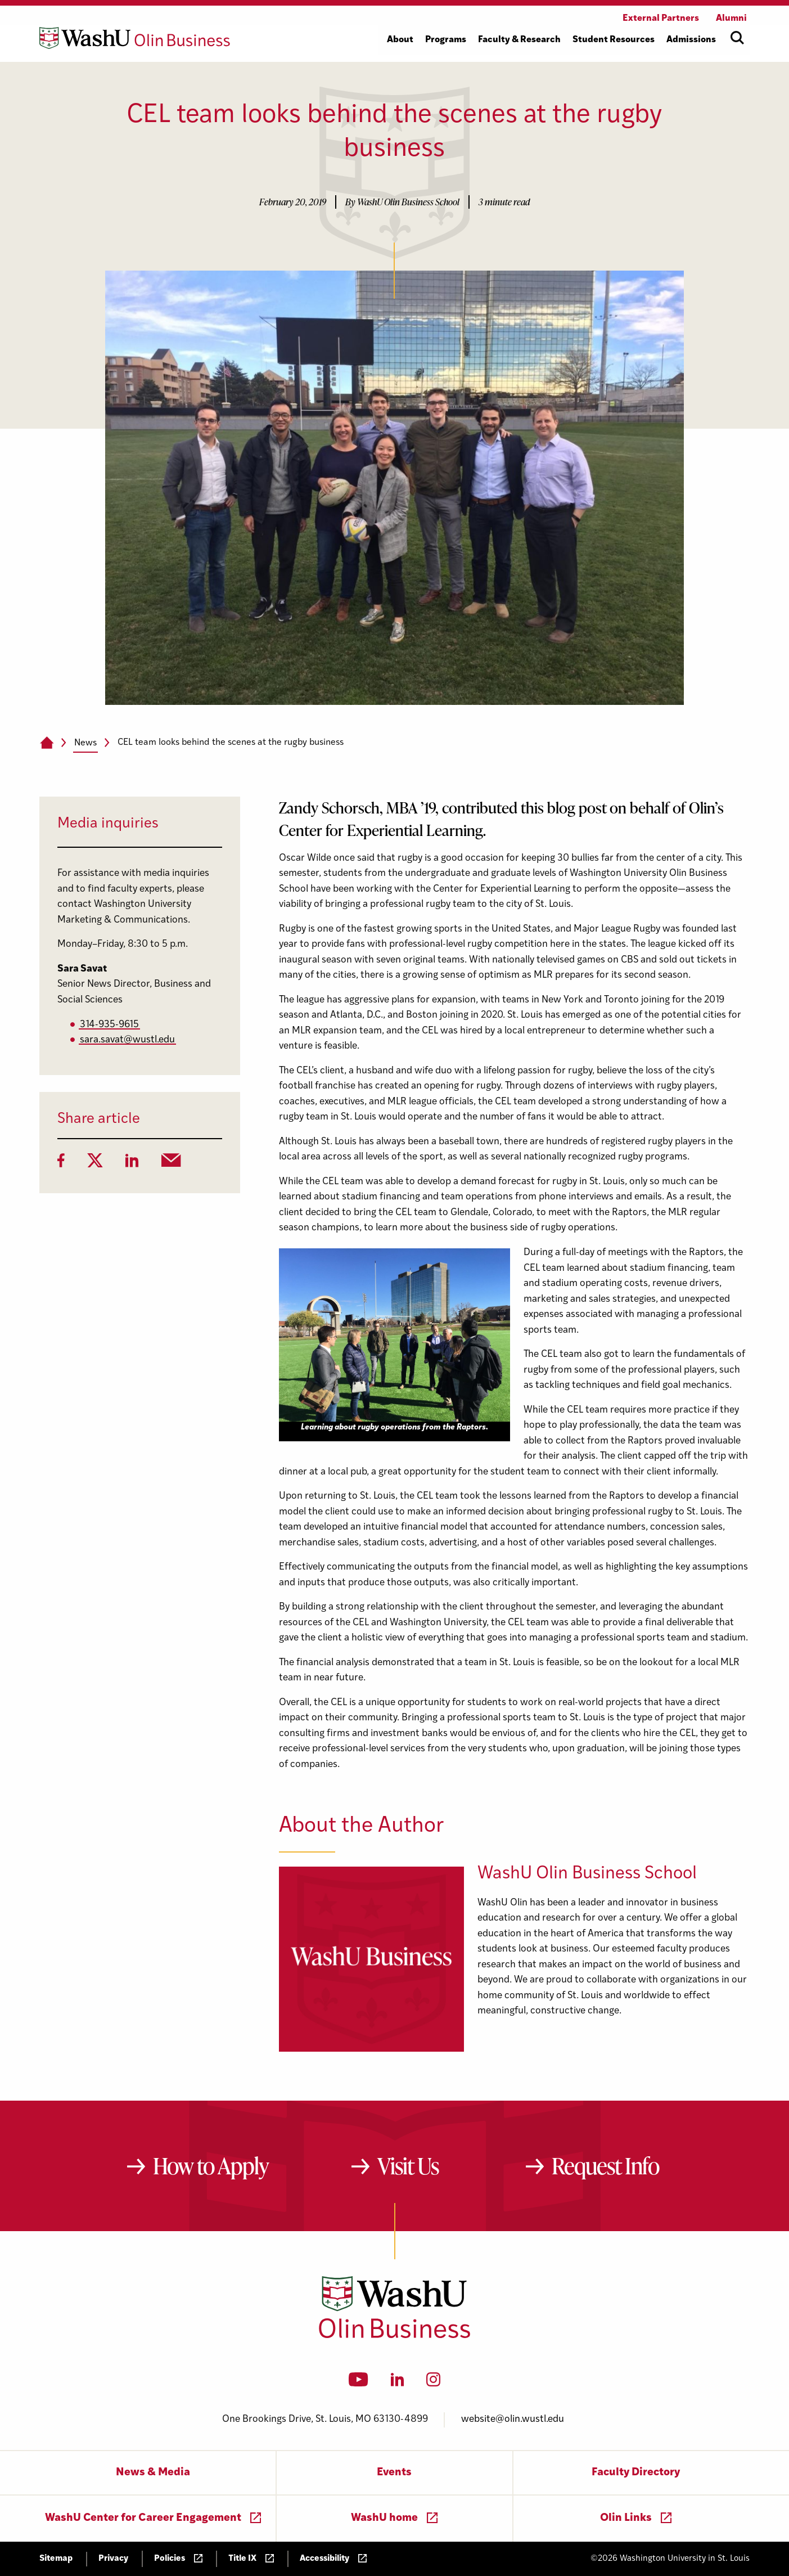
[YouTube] (358, 2383)
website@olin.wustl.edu (512, 2419)
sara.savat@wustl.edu (127, 1040)
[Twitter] (95, 1164)
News (85, 743)
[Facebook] (61, 1164)
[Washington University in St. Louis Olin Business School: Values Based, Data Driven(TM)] (394, 2335)
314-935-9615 (109, 1024)
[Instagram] (433, 2383)
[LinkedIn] (132, 1164)
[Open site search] (737, 37)
